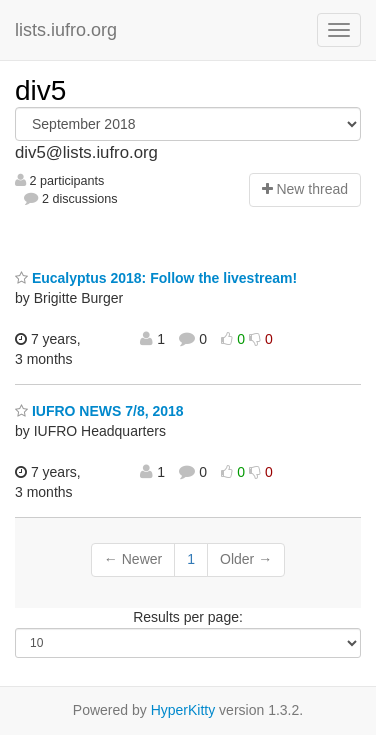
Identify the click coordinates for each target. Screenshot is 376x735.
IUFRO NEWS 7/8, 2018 (99, 411)
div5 (40, 90)
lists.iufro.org (66, 30)
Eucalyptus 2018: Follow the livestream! (156, 278)
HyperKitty (183, 710)
